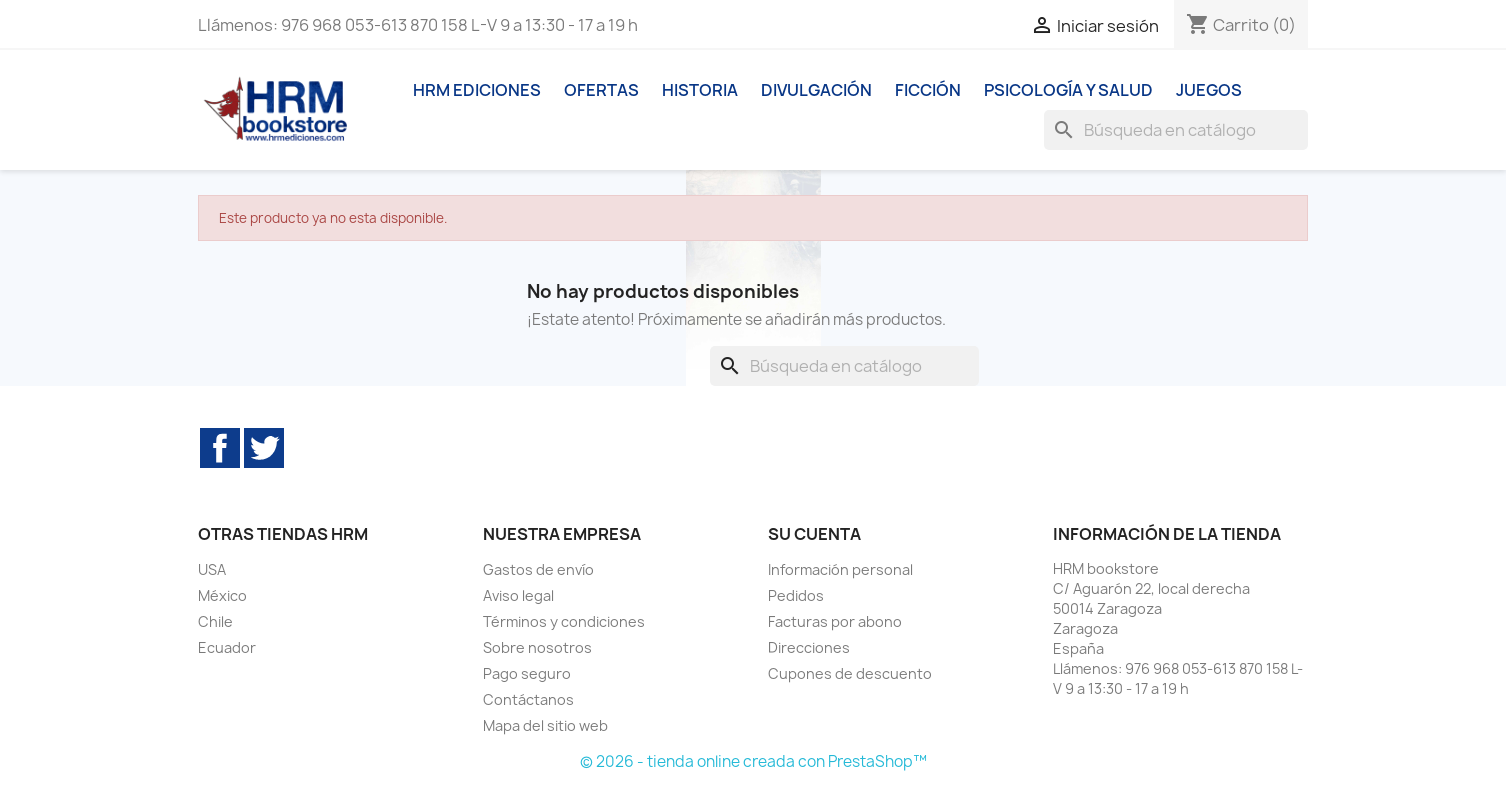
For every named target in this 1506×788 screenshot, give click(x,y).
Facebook (220, 448)
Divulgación (816, 90)
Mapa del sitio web (545, 725)
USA (212, 569)
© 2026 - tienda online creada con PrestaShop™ (753, 761)
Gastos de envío (538, 569)
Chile (215, 621)
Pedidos (796, 595)
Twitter (264, 448)
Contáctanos (528, 699)
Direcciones (809, 647)
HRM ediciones (477, 90)
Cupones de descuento (850, 673)
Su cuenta (814, 534)
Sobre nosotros (537, 647)
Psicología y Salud (1068, 90)
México (222, 595)
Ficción (928, 90)
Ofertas (601, 90)
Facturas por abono (835, 621)
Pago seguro (527, 673)
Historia (700, 90)
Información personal (840, 569)
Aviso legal (518, 595)
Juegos (1209, 90)
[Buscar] (1176, 130)
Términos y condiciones (564, 621)
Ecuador (227, 647)
